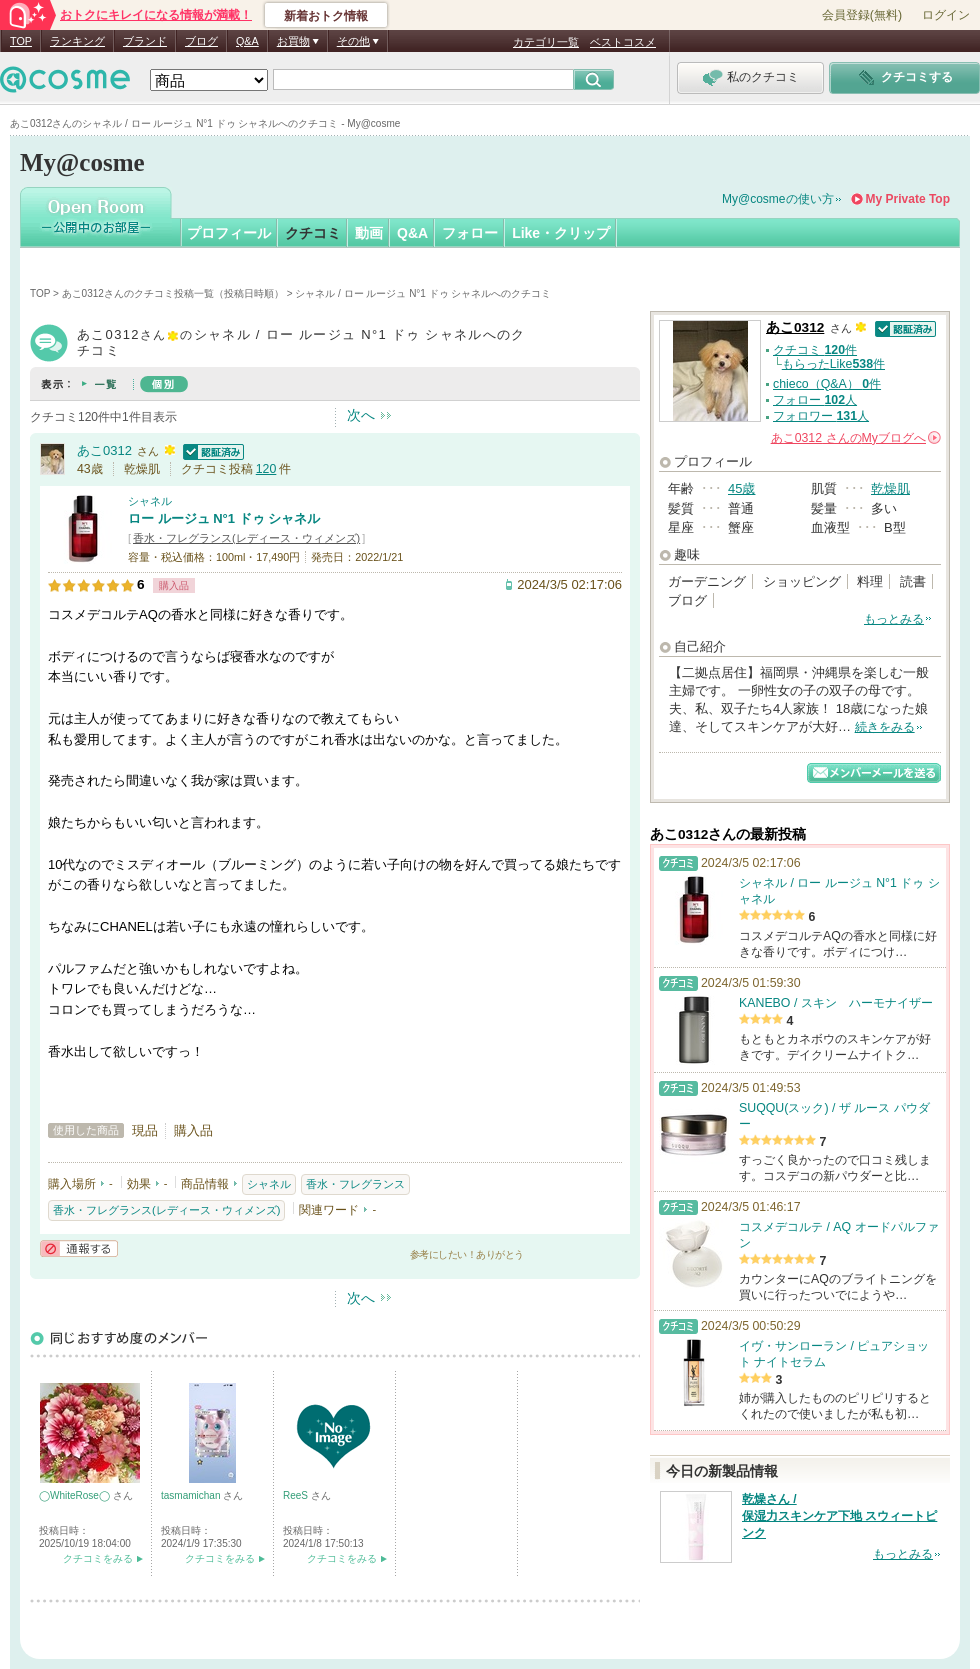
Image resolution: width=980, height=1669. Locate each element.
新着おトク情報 (326, 16)
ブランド (145, 41)
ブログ (201, 41)
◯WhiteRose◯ (76, 1495)
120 (266, 469)
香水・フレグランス (355, 1184)
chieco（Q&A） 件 (827, 384)
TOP (21, 41)
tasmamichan (192, 1495)
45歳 (741, 488)
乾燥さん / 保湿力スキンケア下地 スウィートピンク (839, 1516)
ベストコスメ (623, 42)
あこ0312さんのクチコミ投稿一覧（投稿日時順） (173, 293)
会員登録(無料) (862, 15)
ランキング (77, 41)
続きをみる (885, 727)
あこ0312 (104, 450)
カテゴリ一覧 (546, 42)
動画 (369, 233)
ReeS (297, 1495)
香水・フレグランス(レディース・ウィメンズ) (246, 538)
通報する (79, 1248)
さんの (856, 438)
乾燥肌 (890, 488)
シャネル (150, 501)
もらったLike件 (833, 364)
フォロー (470, 233)
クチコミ (313, 233)
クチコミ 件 (815, 350)
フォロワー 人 (821, 416)
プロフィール (229, 233)
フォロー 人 (815, 400)
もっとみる (894, 619)
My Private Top (908, 199)
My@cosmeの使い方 (778, 199)
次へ (361, 415)
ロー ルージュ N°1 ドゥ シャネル (224, 518)
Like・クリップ (561, 233)
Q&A (247, 41)
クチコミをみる (98, 1558)
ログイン (946, 15)
